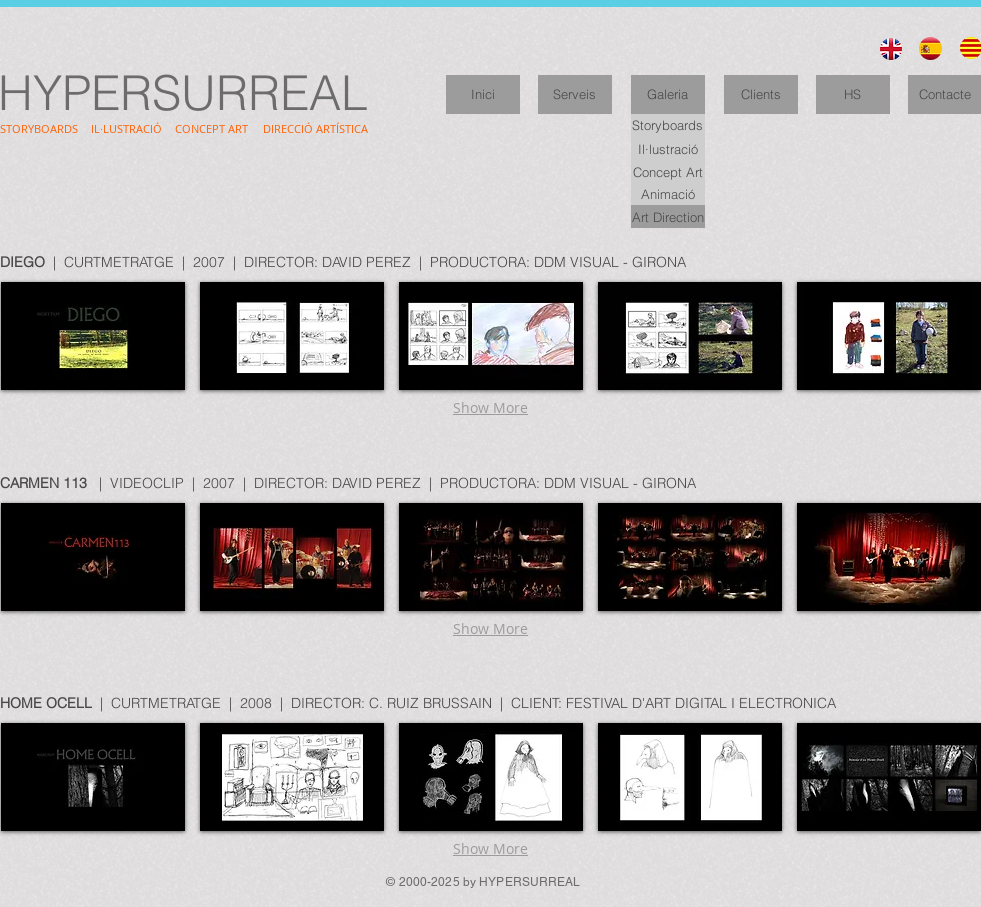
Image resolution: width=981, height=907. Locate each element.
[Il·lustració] (668, 148)
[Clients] (761, 94)
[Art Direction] (668, 216)
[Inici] (483, 94)
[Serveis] (575, 94)
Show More (490, 407)
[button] (93, 336)
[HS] (853, 94)
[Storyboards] (668, 125)
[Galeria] (668, 94)
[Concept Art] (668, 171)
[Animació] (668, 193)
